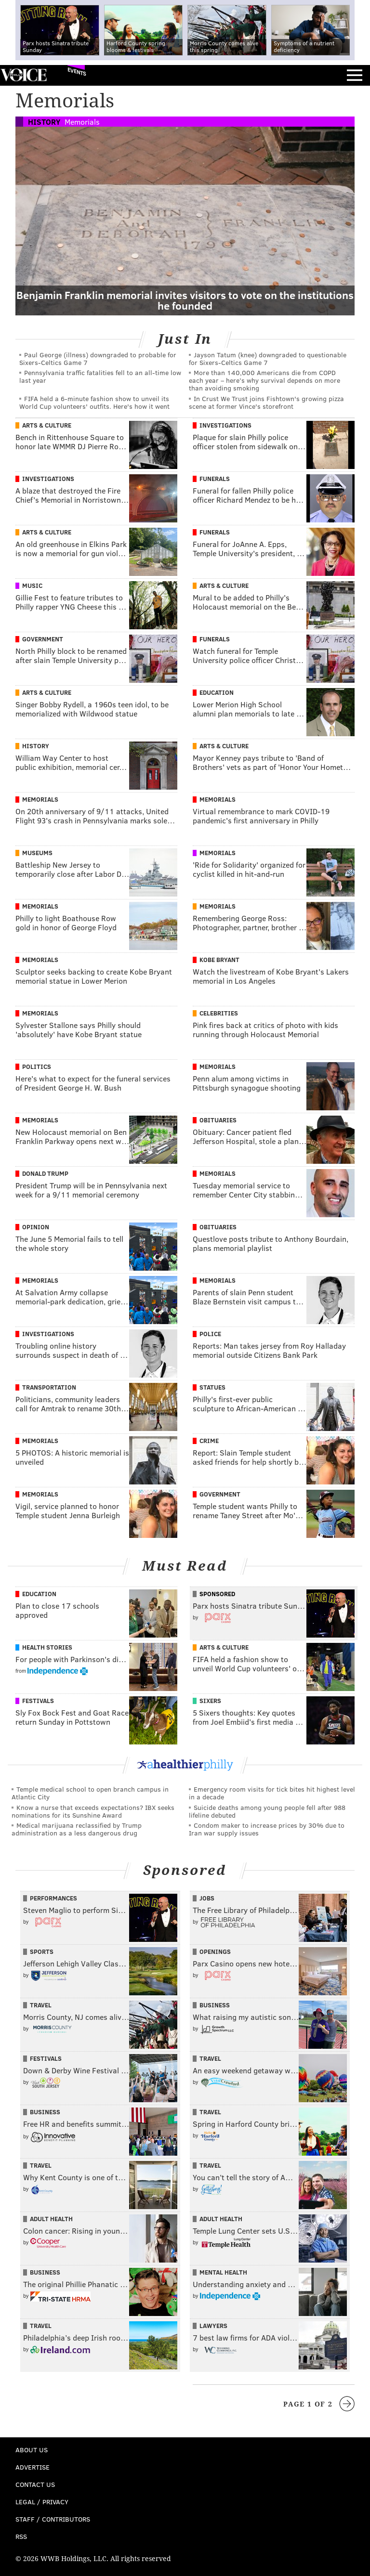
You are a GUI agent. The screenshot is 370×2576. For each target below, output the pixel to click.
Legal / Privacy (41, 2501)
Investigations (225, 425)
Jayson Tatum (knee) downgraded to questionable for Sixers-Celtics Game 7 (267, 358)
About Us (31, 2449)
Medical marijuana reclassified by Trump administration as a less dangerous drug (77, 1829)
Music (32, 585)
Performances (53, 1898)
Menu (354, 75)
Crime (209, 1440)
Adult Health (51, 2218)
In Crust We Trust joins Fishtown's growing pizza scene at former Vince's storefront (266, 402)
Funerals (214, 478)
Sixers (210, 1700)
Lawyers (213, 2325)
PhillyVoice (23, 75)
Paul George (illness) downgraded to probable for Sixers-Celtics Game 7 (97, 358)
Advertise (32, 2467)
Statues (212, 1387)
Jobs (206, 1898)
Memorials (82, 122)
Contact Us (35, 2484)
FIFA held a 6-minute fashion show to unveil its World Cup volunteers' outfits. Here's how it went (94, 402)
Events (76, 71)
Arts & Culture (46, 425)
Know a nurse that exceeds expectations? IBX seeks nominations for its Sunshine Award (93, 1811)
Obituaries (218, 1120)
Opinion (35, 1227)
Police (210, 1333)
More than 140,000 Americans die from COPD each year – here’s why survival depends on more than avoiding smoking (264, 380)
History (44, 122)
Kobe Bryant (219, 959)
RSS (21, 2536)
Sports (41, 1951)
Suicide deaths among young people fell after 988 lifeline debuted (267, 1811)
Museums (37, 852)
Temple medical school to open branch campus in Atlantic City (90, 1792)
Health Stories (47, 1647)
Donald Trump (45, 1173)
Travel (41, 2005)
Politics (36, 1066)
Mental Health (223, 2272)
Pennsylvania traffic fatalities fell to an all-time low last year (100, 376)
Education (216, 692)
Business (214, 2005)
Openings (215, 1951)
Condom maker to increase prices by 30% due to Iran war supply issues (266, 1829)
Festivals (38, 1700)
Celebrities (218, 1013)
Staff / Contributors (52, 2519)
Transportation (49, 1387)
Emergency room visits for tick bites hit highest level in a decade (272, 1792)
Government (42, 639)
